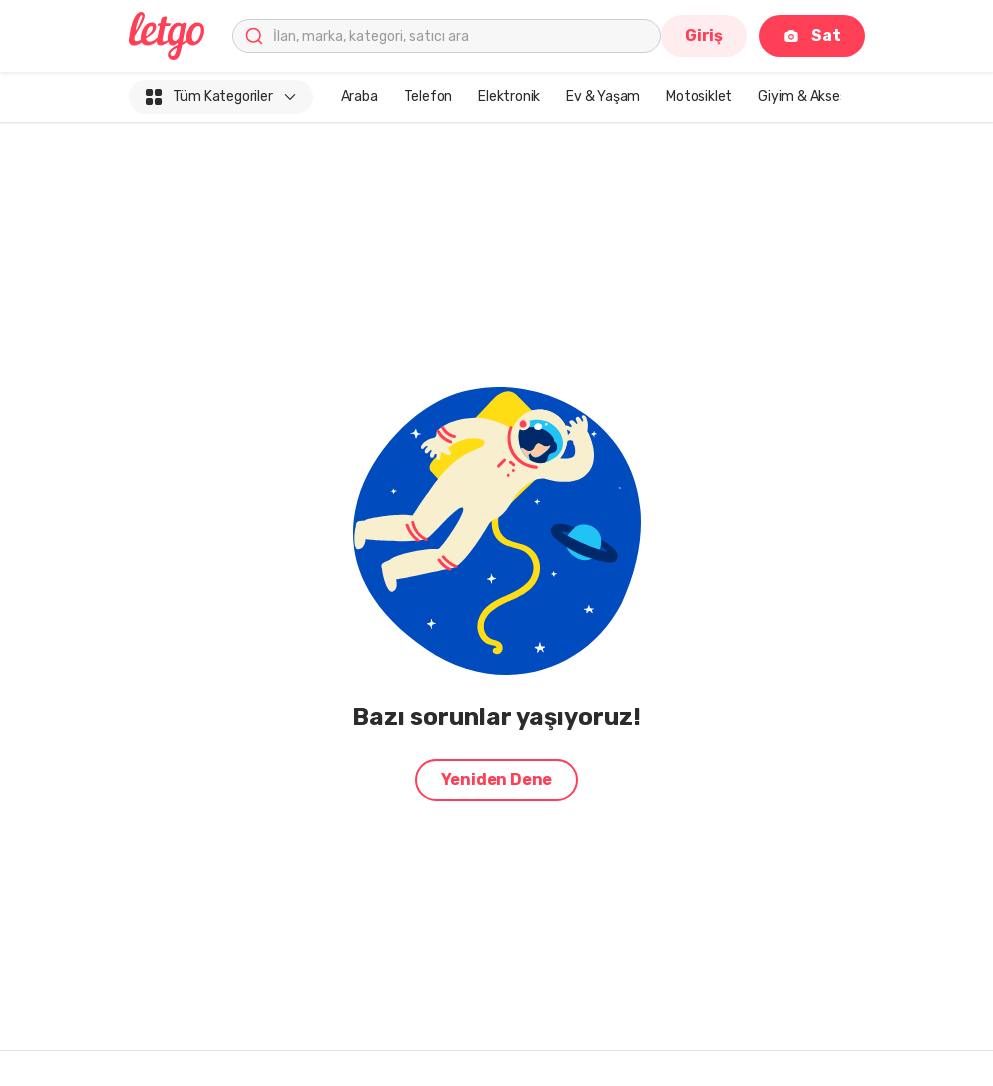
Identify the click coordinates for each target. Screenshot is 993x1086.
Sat (811, 35)
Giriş (704, 35)
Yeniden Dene (497, 779)
